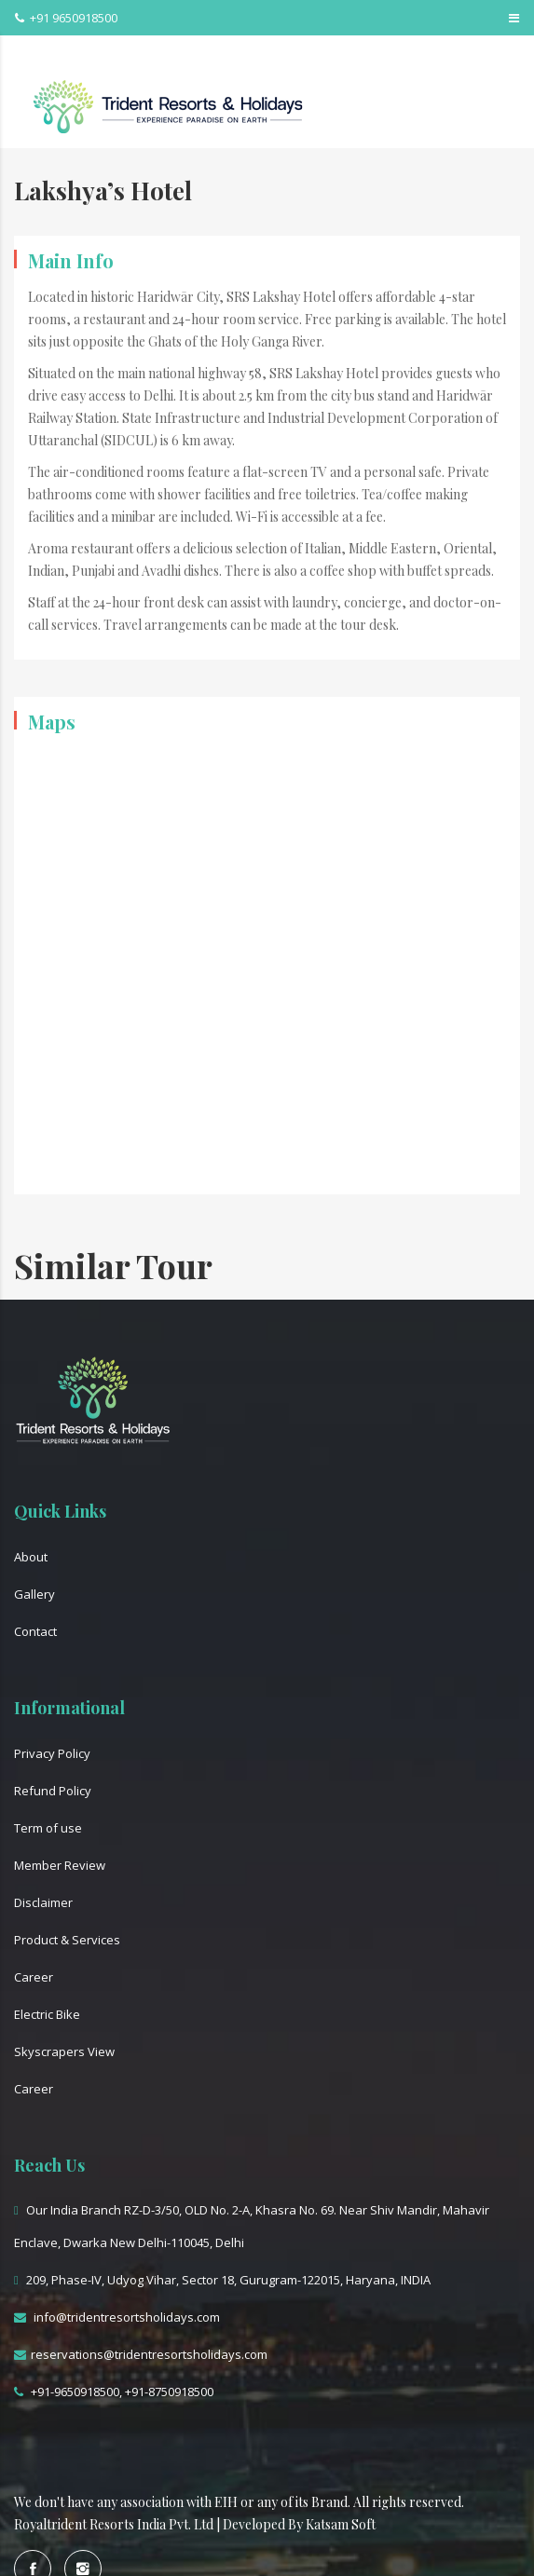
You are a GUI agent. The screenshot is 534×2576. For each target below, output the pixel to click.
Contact (35, 1631)
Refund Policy (52, 1790)
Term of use (48, 1828)
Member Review (59, 1865)
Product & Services (67, 1939)
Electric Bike (47, 2014)
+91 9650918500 (66, 17)
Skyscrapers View (64, 2051)
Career (33, 1977)
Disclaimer (43, 1902)
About (31, 1556)
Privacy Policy (52, 1753)
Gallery (34, 1594)
